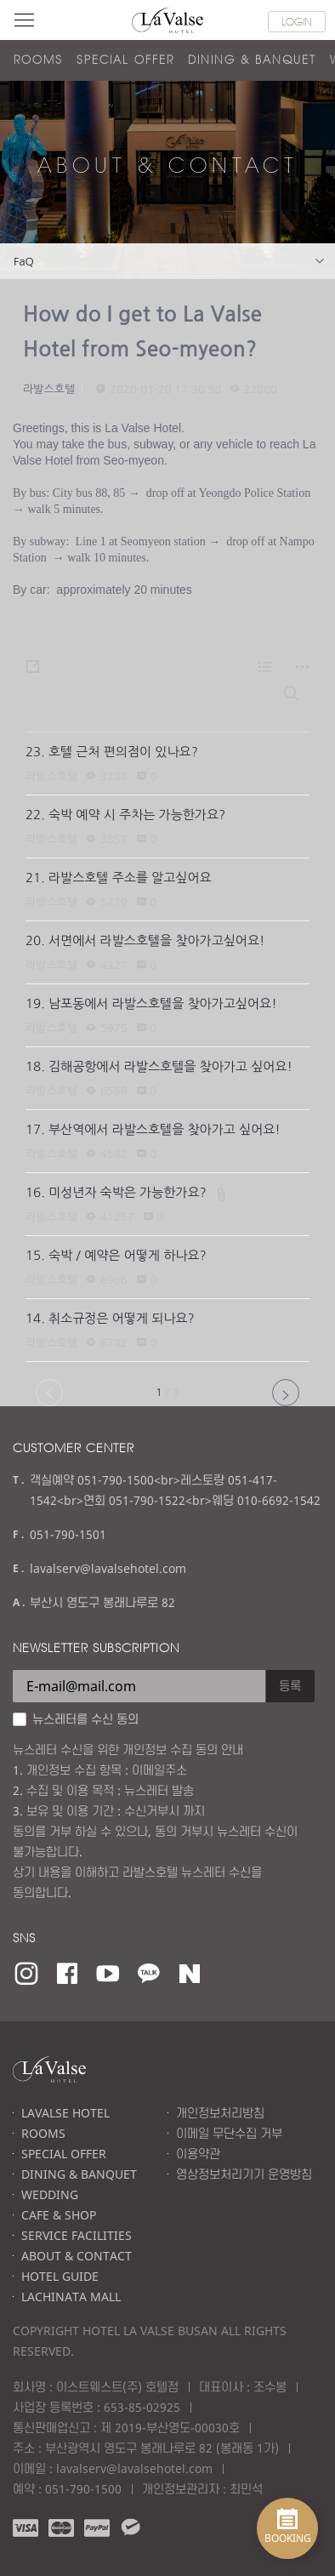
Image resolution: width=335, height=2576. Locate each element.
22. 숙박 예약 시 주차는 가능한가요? (125, 814)
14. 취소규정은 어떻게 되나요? (110, 1318)
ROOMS (38, 59)
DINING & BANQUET (252, 59)
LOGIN (296, 21)
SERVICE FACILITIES (76, 2235)
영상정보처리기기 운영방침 (244, 2174)
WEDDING (49, 2194)
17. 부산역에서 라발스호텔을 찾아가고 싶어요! (153, 1129)
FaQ (169, 261)
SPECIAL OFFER (125, 59)
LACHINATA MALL (71, 2296)
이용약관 (198, 2154)
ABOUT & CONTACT (76, 2256)
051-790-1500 (83, 2489)
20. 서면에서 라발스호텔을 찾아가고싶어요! (145, 940)
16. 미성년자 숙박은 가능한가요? (116, 1192)
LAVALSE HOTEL (65, 2113)
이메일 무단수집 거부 (229, 2133)
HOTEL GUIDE (60, 2276)
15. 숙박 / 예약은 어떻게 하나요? (116, 1255)
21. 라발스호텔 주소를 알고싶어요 (119, 877)
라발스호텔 (49, 389)
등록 (290, 1686)
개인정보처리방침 (220, 2113)
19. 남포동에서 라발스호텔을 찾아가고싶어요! (151, 1003)
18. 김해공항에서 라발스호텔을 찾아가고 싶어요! (159, 1066)
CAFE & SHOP (58, 2215)
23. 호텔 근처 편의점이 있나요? (112, 751)
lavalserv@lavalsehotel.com (108, 1568)
